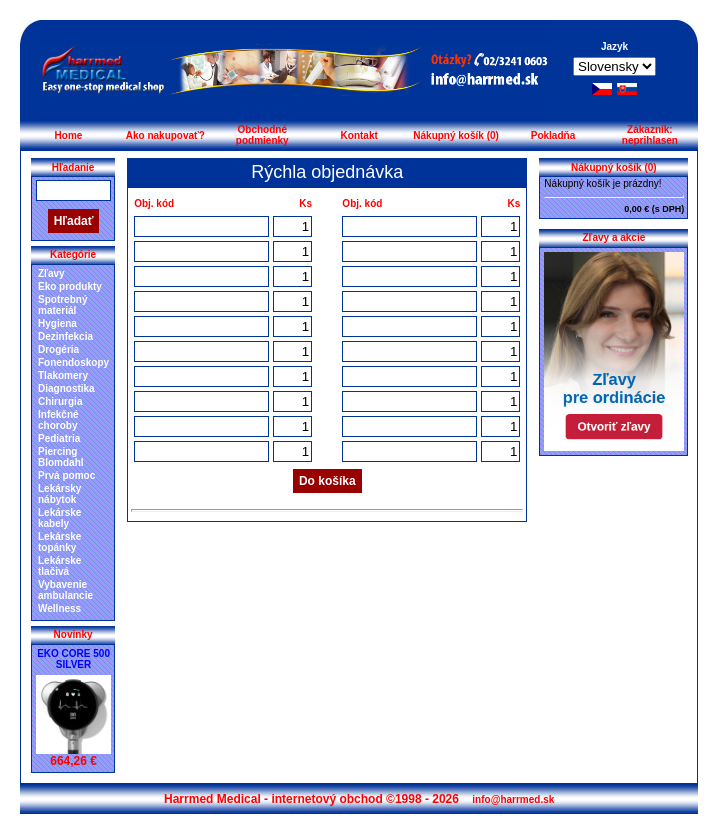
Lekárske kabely (59, 518)
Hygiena (57, 323)
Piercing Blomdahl (61, 457)
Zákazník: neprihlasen (650, 135)
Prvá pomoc (66, 475)
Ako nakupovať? (165, 135)
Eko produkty (70, 286)
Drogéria (58, 349)
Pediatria (59, 438)
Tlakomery (63, 375)
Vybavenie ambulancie (65, 590)
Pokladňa (553, 135)
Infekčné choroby (58, 420)
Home (69, 135)
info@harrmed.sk (513, 799)
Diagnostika (66, 388)
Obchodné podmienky (262, 135)
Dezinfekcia (65, 336)
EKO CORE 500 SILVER (73, 659)
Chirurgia (60, 401)
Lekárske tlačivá (59, 566)
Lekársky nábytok (59, 494)
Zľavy (51, 273)
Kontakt (359, 135)
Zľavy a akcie (613, 237)
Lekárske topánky (59, 542)
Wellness (59, 608)
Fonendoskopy (73, 362)
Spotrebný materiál (62, 305)
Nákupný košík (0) (456, 135)
